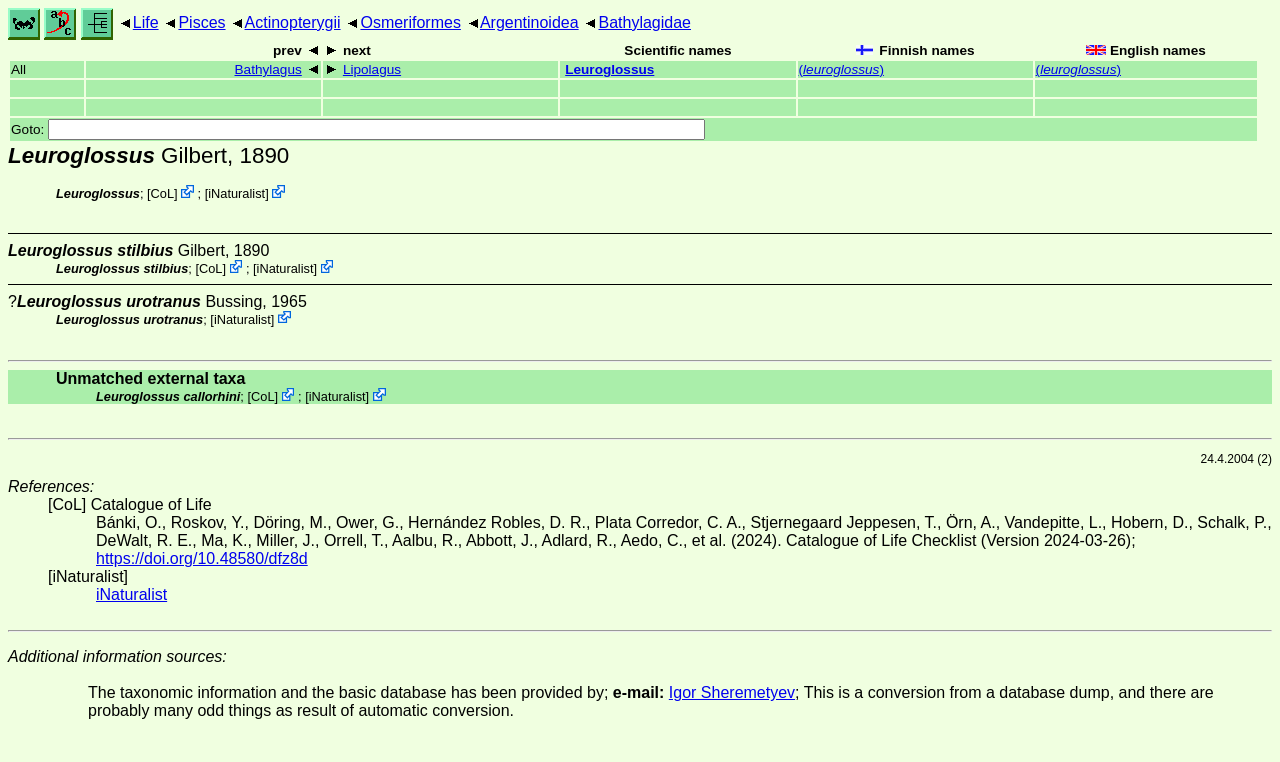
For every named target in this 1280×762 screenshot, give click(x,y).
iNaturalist (236, 193)
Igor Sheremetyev (732, 692)
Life (146, 22)
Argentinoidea (529, 22)
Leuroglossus (609, 69)
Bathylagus (268, 69)
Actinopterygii (293, 22)
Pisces (201, 22)
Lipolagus (372, 69)
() (841, 69)
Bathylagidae (644, 22)
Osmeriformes (410, 22)
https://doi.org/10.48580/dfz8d (202, 558)
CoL (162, 193)
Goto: (358, 129)
